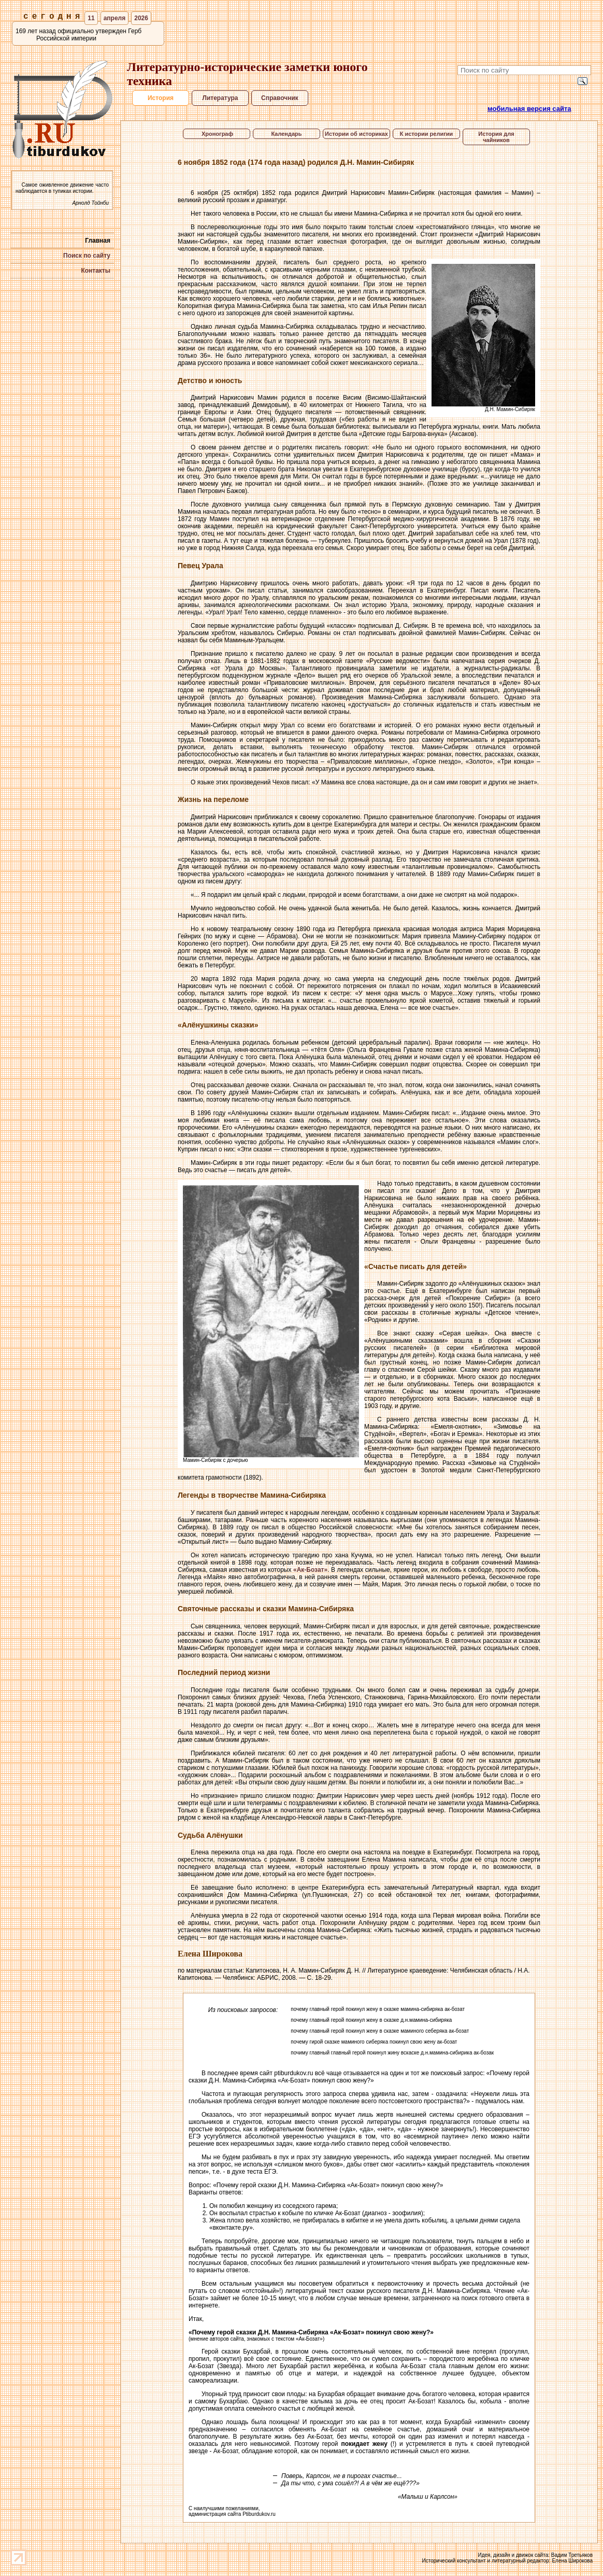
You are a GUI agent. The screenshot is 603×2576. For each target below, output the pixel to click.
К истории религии (426, 134)
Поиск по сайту (86, 255)
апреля (115, 18)
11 (91, 18)
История (160, 98)
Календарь (286, 134)
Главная (97, 240)
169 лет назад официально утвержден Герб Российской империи (78, 34)
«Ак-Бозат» (310, 1569)
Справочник (279, 98)
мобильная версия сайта (529, 108)
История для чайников (496, 137)
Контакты (95, 270)
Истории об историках (356, 134)
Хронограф (216, 134)
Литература (220, 98)
